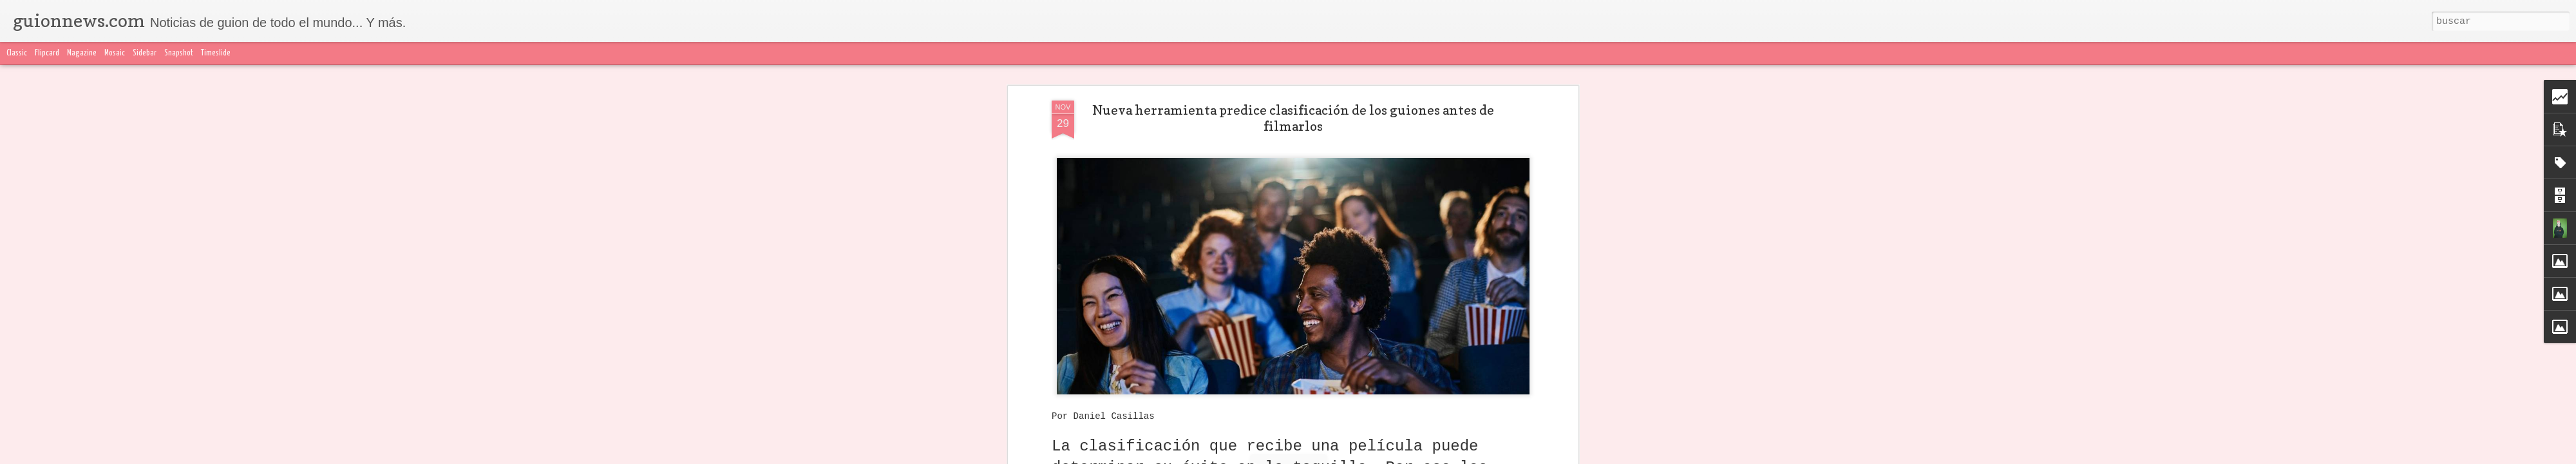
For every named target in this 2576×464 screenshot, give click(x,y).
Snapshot (178, 53)
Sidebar (144, 53)
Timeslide (216, 53)
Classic (16, 53)
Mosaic (114, 53)
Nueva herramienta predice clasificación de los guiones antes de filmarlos (1293, 118)
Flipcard (47, 53)
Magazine (82, 53)
